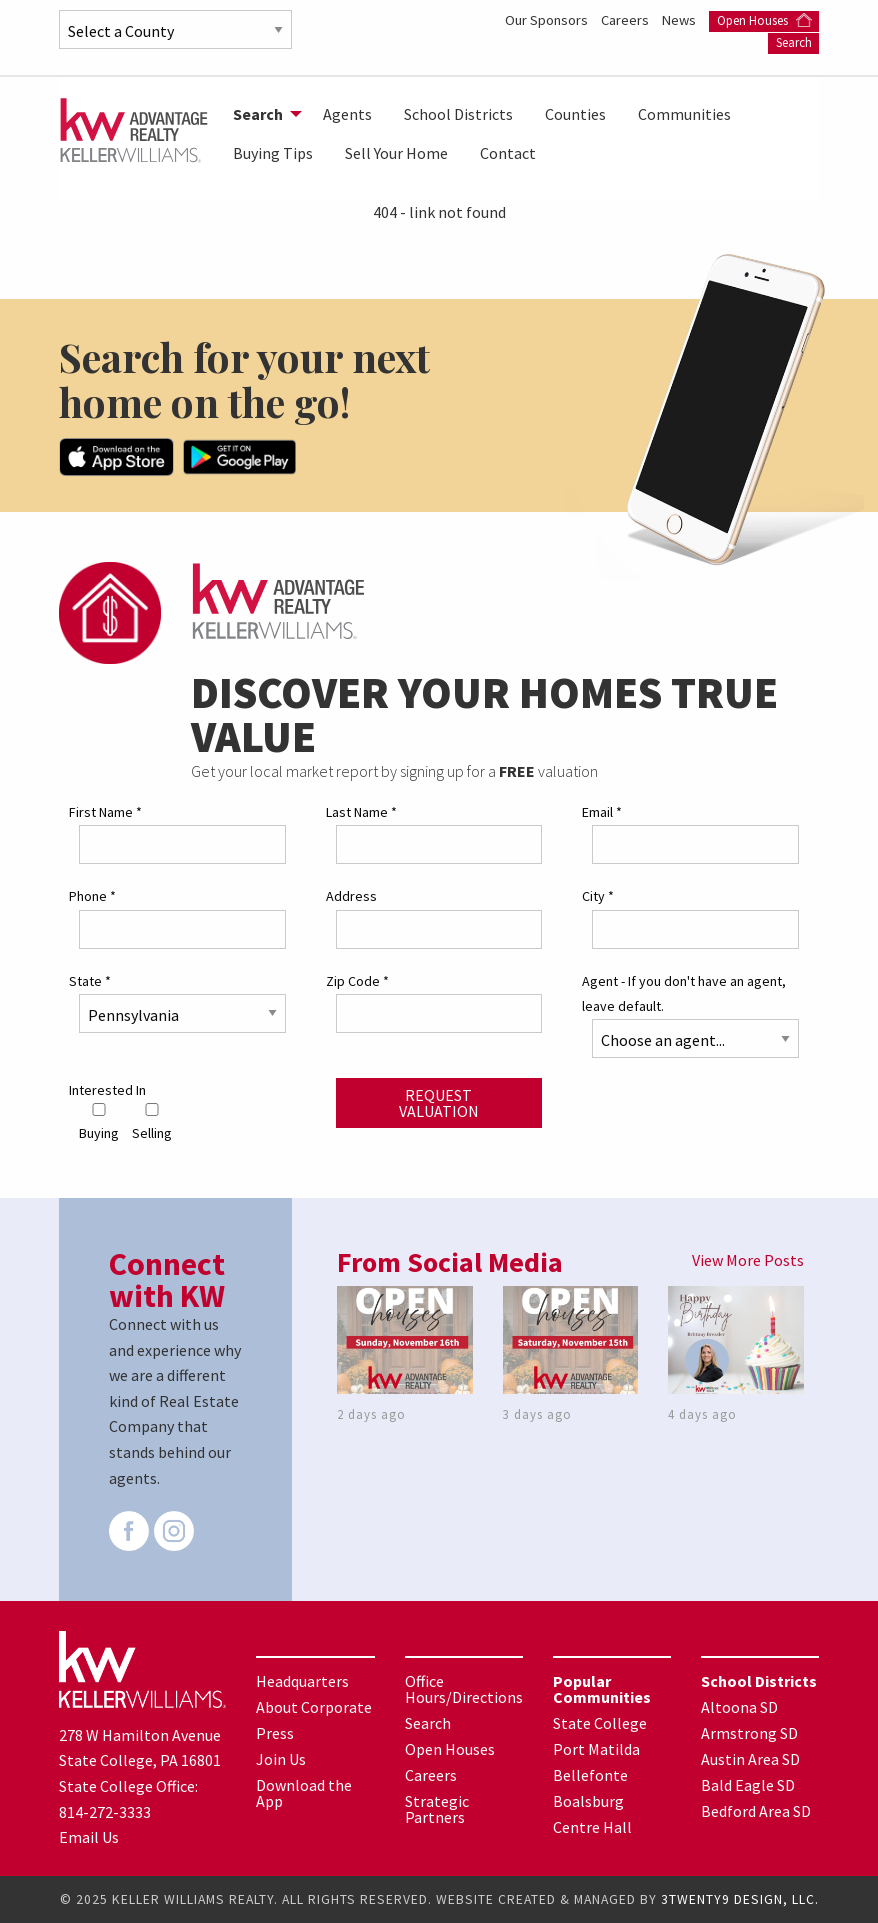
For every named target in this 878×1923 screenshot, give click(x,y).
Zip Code (357, 981)
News (680, 20)
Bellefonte (590, 1775)
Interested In (107, 1090)
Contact (508, 153)
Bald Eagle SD (748, 1785)
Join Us (281, 1759)
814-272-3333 (105, 1812)
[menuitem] (262, 114)
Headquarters (302, 1681)
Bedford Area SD (756, 1811)
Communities (684, 114)
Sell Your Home (396, 153)
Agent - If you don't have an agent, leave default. (684, 993)
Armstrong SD (749, 1733)
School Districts (458, 114)
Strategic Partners (437, 1809)
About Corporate (314, 1707)
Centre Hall (592, 1827)
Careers (626, 20)
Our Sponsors (548, 20)
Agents (347, 114)
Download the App (304, 1793)
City (598, 896)
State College (600, 1723)
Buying (99, 1122)
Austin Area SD (750, 1759)
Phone (92, 896)
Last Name (361, 812)
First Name (105, 812)
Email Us (89, 1837)
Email (602, 812)
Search (794, 42)
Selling (152, 1122)
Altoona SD (739, 1707)
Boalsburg (588, 1801)
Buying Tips (273, 153)
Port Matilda (596, 1749)
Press (275, 1733)
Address (351, 896)
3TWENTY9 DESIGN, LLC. (740, 1899)
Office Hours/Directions (464, 1689)
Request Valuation (439, 1103)
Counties (575, 114)
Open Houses (764, 20)
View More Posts (748, 1260)
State (90, 981)
